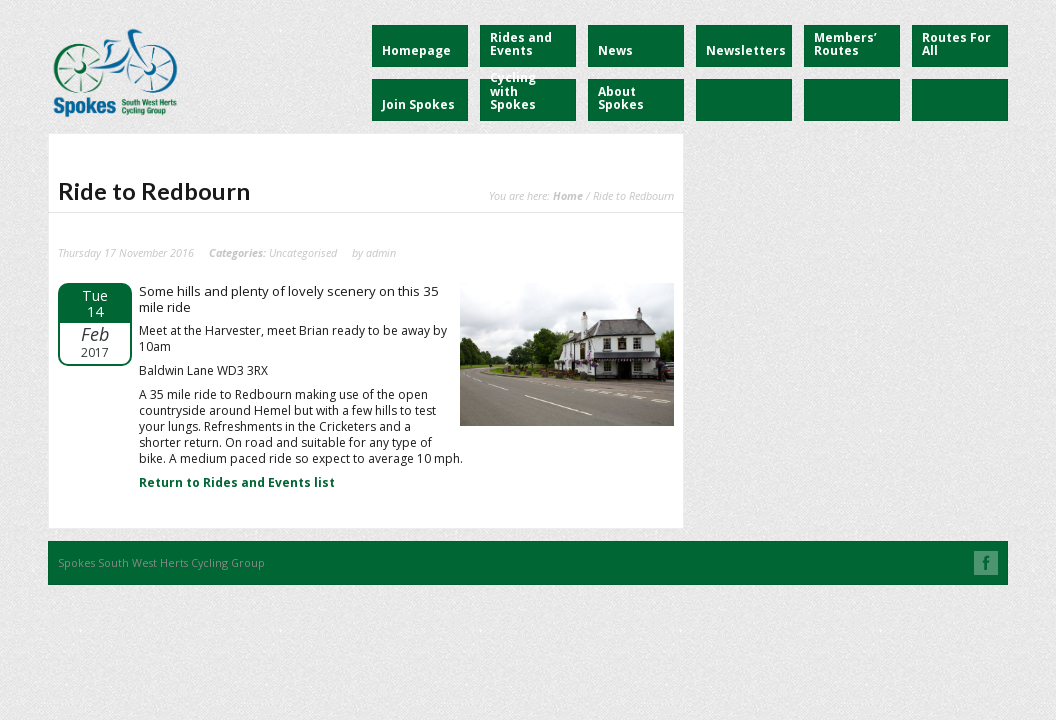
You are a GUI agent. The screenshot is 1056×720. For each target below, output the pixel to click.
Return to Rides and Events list (237, 482)
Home (568, 195)
